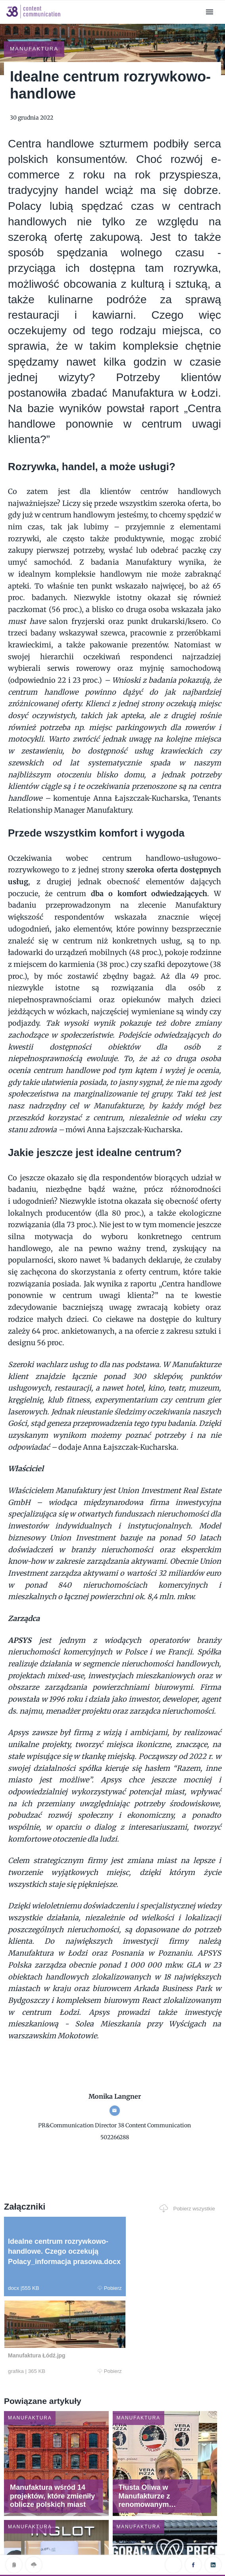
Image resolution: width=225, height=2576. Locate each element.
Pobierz (55, 2266)
